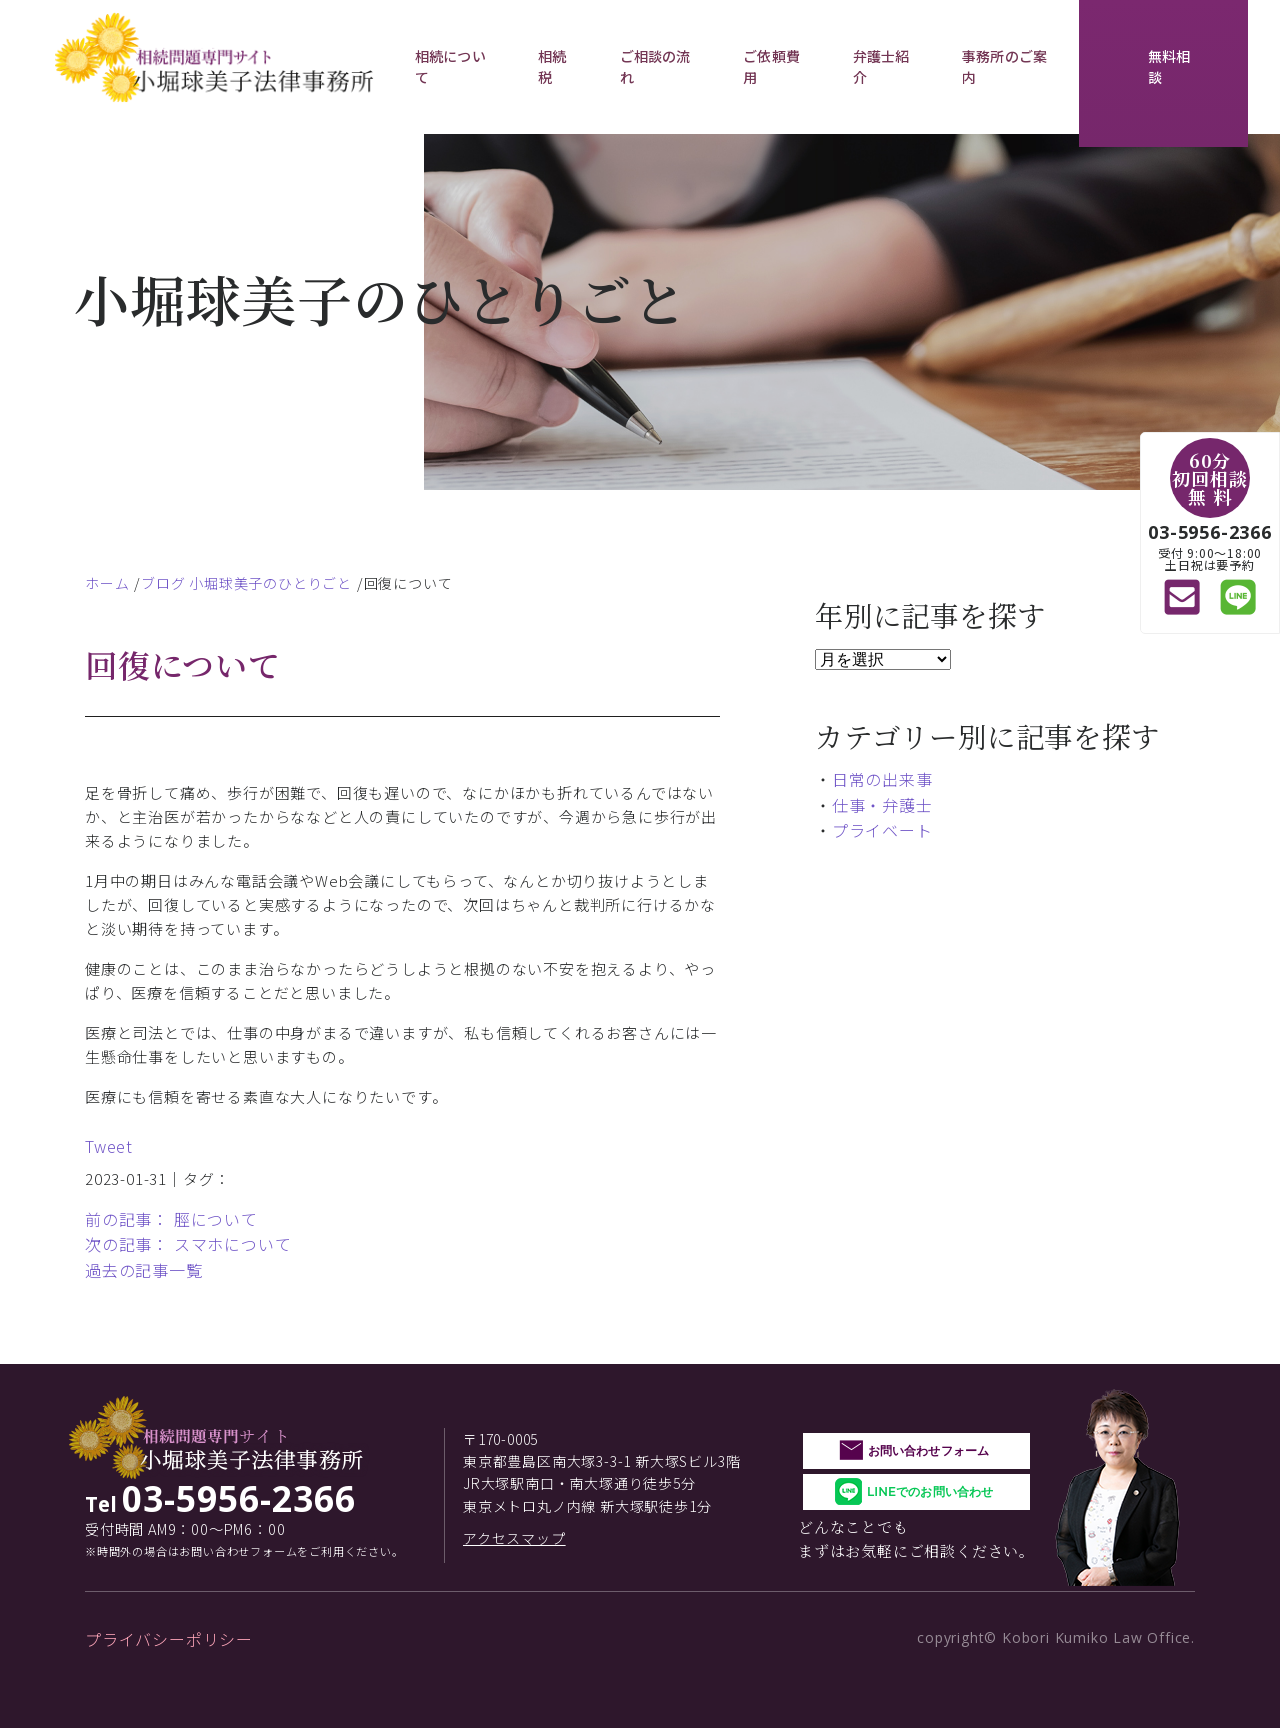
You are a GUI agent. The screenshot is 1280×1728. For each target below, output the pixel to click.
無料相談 (1169, 66)
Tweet (109, 1146)
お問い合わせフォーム (928, 1450)
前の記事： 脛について (171, 1219)
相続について (450, 66)
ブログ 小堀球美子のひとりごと (246, 583)
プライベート (882, 830)
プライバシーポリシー (169, 1639)
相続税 (552, 66)
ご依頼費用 (771, 66)
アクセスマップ (514, 1538)
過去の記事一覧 (144, 1270)
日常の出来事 (882, 779)
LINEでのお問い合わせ (930, 1491)
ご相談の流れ (655, 66)
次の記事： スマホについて (188, 1244)
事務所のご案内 (1004, 66)
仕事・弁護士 (882, 805)
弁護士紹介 (881, 66)
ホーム (107, 583)
